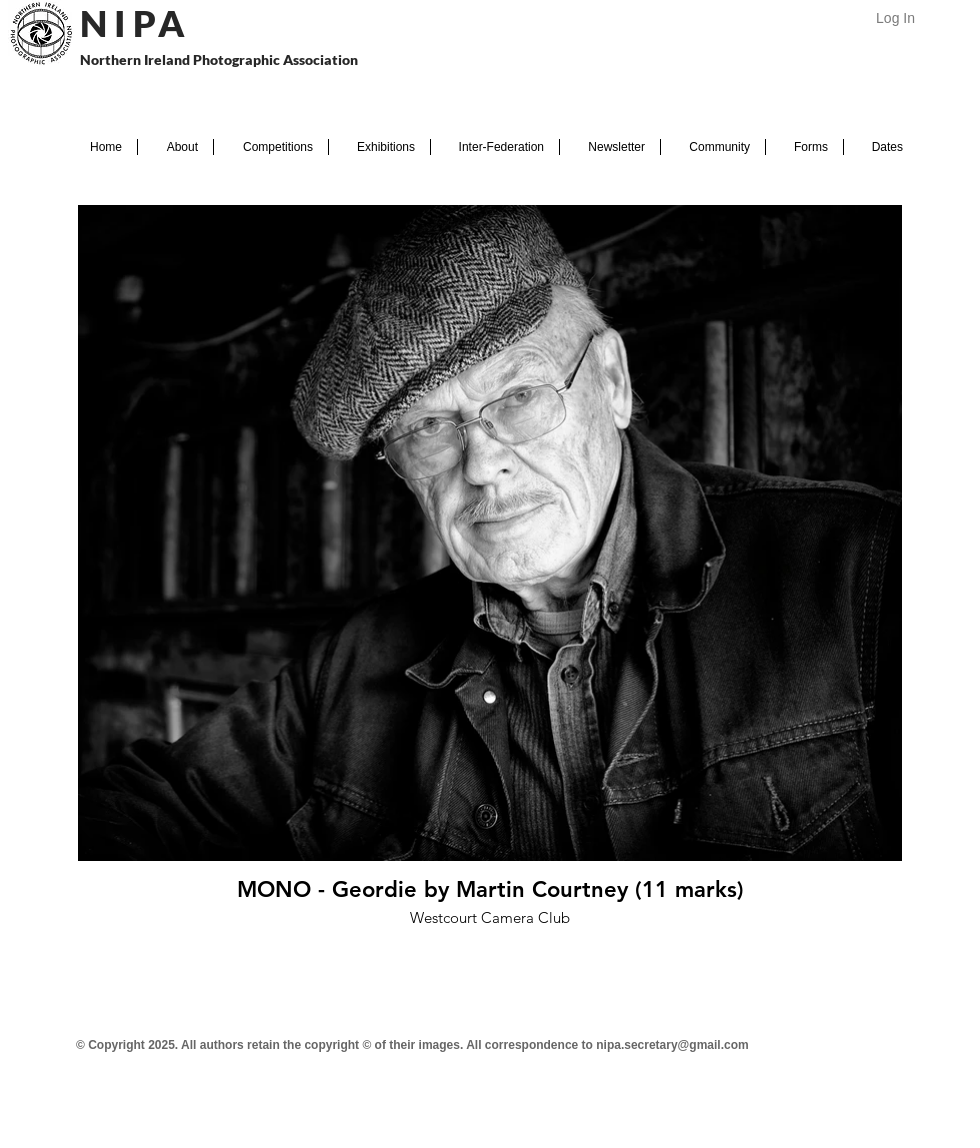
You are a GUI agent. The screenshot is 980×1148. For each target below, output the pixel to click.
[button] (175, 147)
